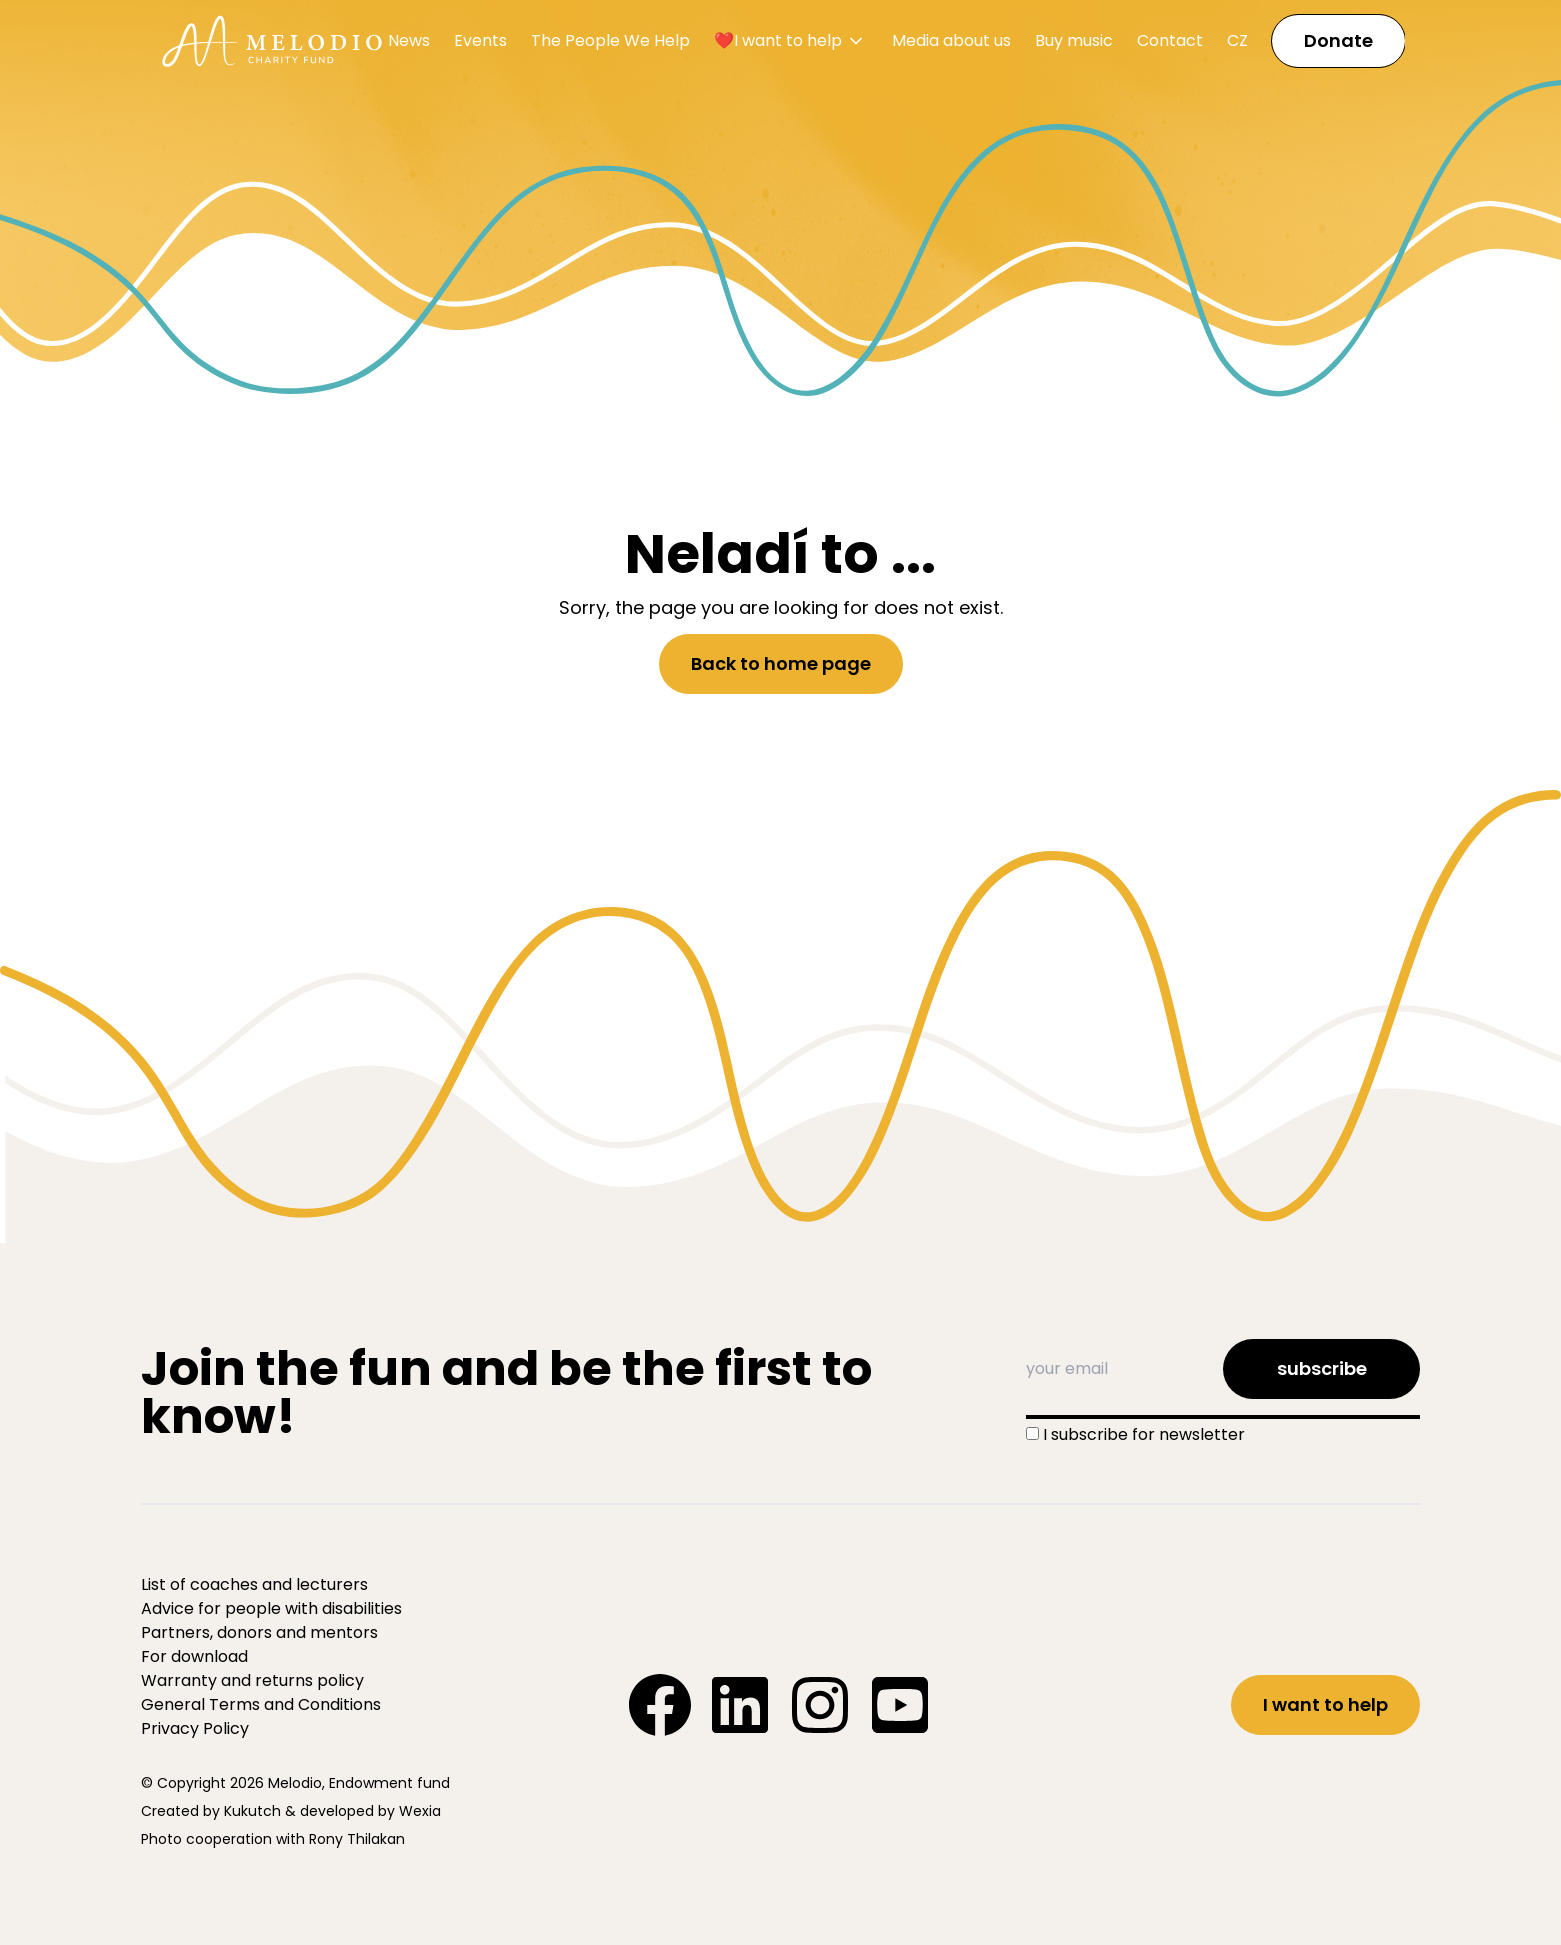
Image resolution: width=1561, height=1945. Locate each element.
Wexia (420, 1811)
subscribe (1322, 1368)
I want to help (1325, 1704)
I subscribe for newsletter (1144, 1434)
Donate (1338, 40)
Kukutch (252, 1811)
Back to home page (781, 663)
